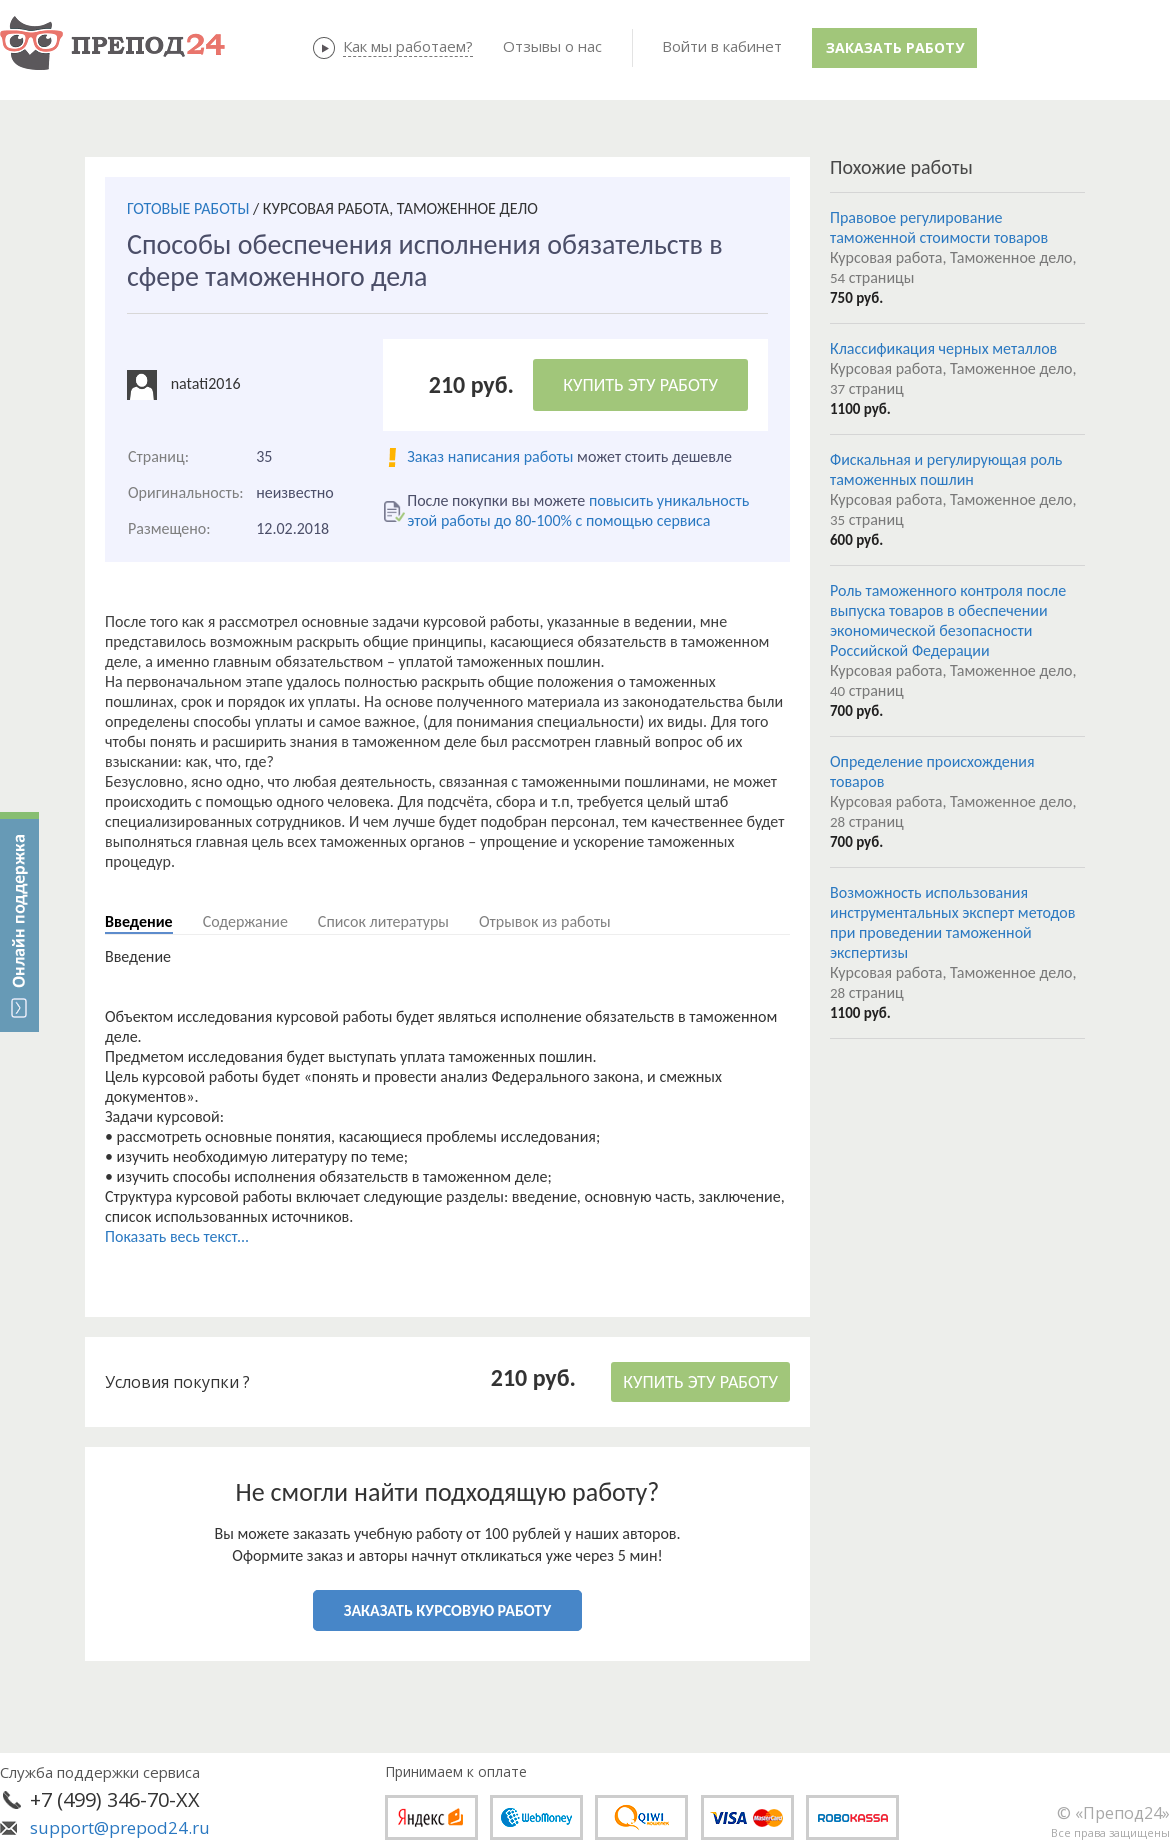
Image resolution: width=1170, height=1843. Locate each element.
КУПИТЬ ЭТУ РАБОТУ (640, 385)
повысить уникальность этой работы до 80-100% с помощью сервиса (578, 510)
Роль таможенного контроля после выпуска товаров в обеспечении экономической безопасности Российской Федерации (948, 620)
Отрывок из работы (545, 921)
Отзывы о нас (552, 46)
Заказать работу (895, 47)
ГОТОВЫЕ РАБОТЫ (188, 208)
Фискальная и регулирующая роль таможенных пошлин (946, 469)
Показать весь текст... (177, 1236)
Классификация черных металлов (943, 348)
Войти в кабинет (722, 46)
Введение (139, 921)
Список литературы (383, 921)
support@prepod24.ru (120, 1827)
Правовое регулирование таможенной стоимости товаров (939, 227)
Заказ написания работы (490, 456)
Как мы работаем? (408, 46)
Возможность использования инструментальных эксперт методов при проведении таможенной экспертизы (952, 922)
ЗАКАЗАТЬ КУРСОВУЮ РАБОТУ (447, 1610)
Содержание (245, 921)
